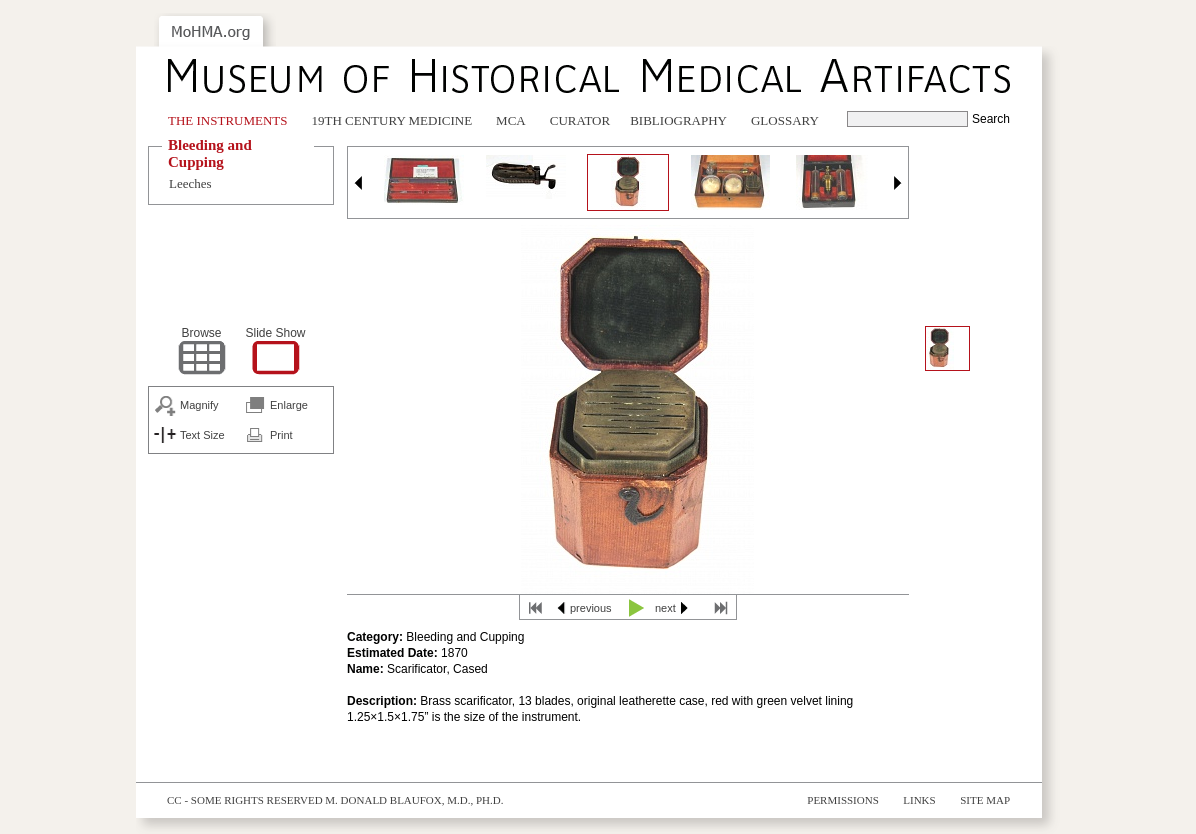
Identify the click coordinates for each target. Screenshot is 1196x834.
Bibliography (678, 120)
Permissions (843, 800)
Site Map (985, 800)
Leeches (190, 183)
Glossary (785, 120)
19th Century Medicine (392, 120)
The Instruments (228, 120)
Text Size (202, 435)
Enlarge (289, 405)
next (665, 608)
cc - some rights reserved (245, 800)
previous (591, 608)
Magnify (199, 405)
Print (281, 435)
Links (919, 800)
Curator (580, 120)
